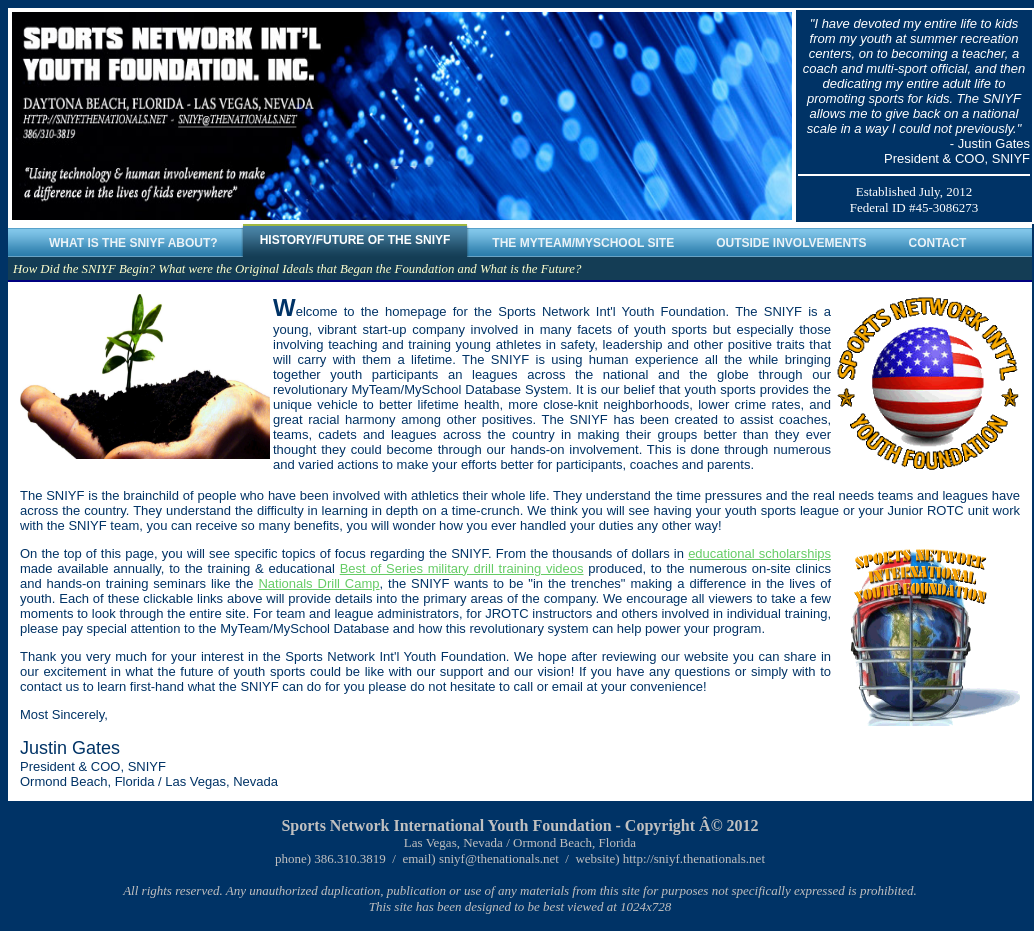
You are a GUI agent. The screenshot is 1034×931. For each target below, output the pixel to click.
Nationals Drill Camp (318, 583)
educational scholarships (759, 553)
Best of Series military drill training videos (462, 568)
